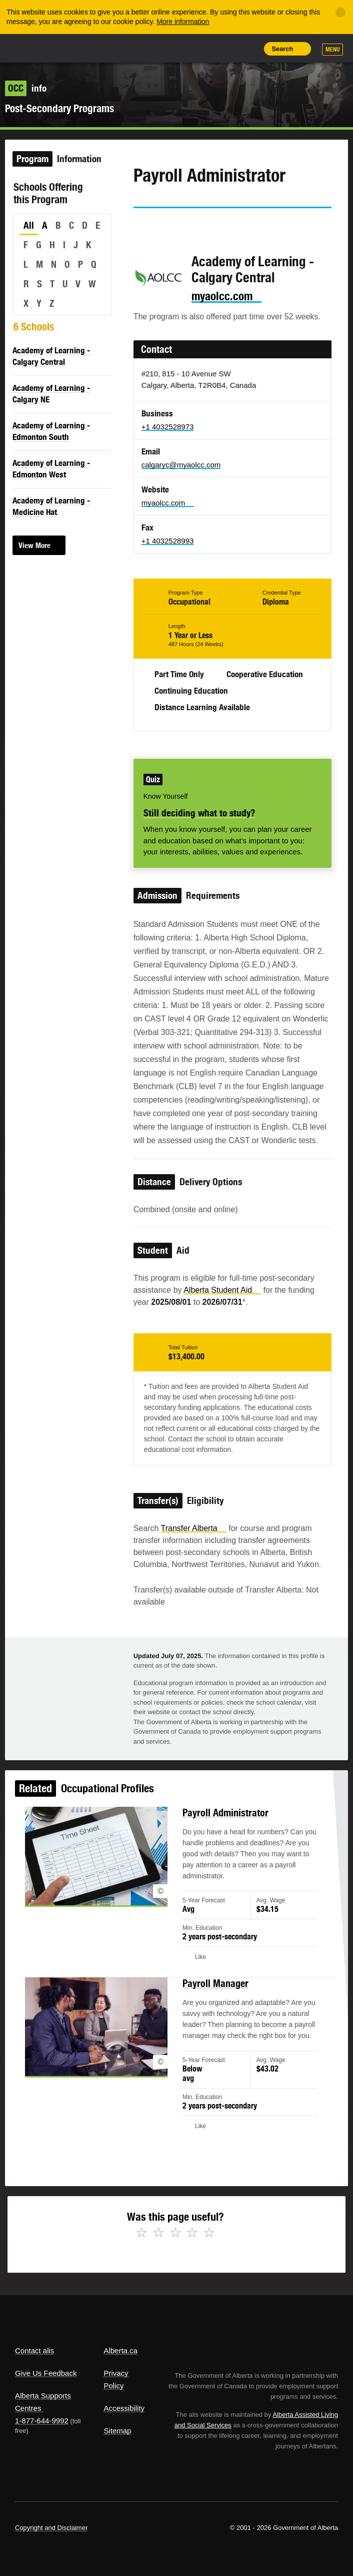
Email (227, 226)
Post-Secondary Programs (59, 108)
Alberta (31, 48)
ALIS (70, 48)
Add (202, 49)
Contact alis (34, 2350)
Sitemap (117, 2430)
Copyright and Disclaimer (51, 2527)
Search (282, 49)
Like (226, 48)
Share (180, 49)
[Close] (341, 13)
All (29, 225)
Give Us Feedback (45, 2373)
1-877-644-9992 (41, 2420)
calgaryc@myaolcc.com (181, 464)
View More (34, 545)
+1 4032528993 (168, 541)
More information (182, 22)
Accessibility (124, 2408)
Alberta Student (222, 1290)
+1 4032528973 (168, 426)
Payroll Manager (212, 1992)
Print (248, 49)
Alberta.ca (121, 2350)
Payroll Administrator (221, 1837)
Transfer (193, 1528)
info (25, 88)
